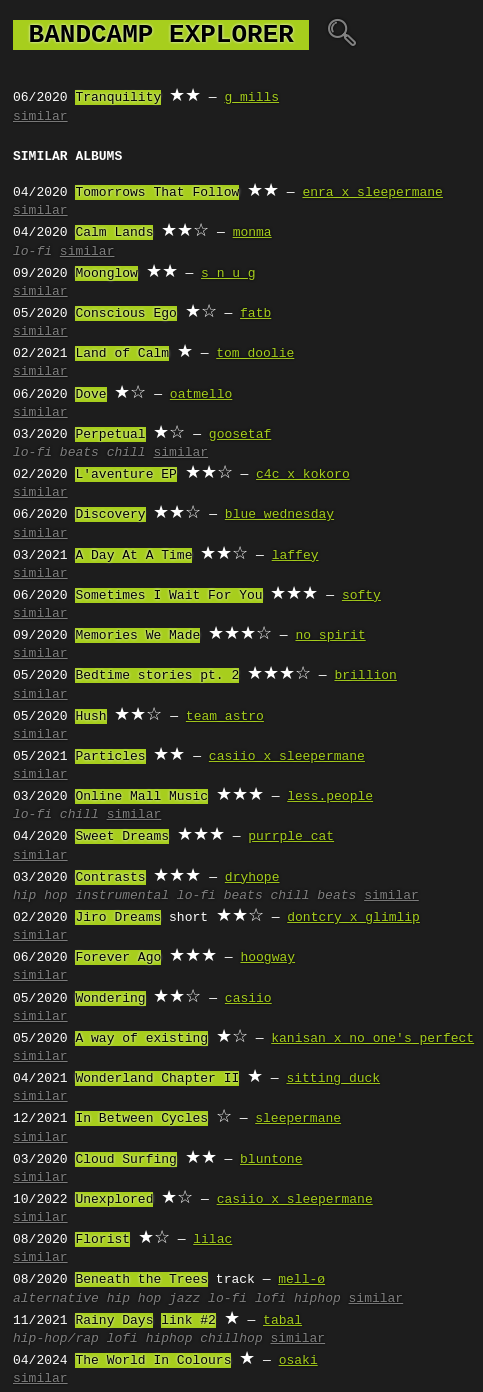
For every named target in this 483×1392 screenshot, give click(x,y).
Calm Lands (114, 233)
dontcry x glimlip (353, 918)
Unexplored (114, 1200)
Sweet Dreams (122, 837)
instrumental (122, 896)
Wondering (110, 999)
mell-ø (301, 1280)
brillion (365, 676)
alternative (56, 1299)
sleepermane (298, 1119)
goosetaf (240, 435)
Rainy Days (114, 1321)
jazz (184, 1299)
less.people (330, 797)
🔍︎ (341, 35)
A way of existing (141, 1039)
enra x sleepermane (372, 193)
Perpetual (110, 435)
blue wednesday (279, 515)
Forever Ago (118, 958)
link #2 (188, 1321)
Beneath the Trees (141, 1280)
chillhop (231, 1339)
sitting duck (333, 1079)
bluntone (271, 1160)
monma (252, 233)
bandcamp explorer (161, 35)
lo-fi (32, 252)
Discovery (110, 515)
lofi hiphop (298, 1299)
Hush (90, 717)
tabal (282, 1321)
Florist (102, 1240)
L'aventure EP (125, 475)
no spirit (330, 636)
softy (361, 596)
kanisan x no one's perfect (372, 1039)
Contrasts (110, 878)
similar (40, 117)
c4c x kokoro (303, 475)
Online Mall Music (141, 797)
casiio (248, 999)
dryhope (252, 878)
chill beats (314, 896)
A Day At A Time (133, 556)
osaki (298, 1361)
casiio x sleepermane (287, 757)
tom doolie (255, 354)
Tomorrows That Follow (157, 193)
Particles (110, 757)
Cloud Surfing (125, 1160)
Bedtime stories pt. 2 (157, 676)
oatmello (201, 395)
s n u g (228, 274)
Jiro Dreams (118, 918)
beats (79, 453)
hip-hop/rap (56, 1339)
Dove (90, 395)
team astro (225, 717)
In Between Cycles (141, 1119)
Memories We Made (137, 636)
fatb (255, 314)
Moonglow (106, 274)
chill (126, 453)
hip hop (40, 896)
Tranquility (118, 98)
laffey (295, 556)
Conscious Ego (125, 314)
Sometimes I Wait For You (168, 596)
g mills (251, 98)
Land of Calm (122, 354)
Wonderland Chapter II (157, 1079)
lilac (212, 1240)
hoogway (267, 958)
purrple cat (291, 837)
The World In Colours (153, 1361)
